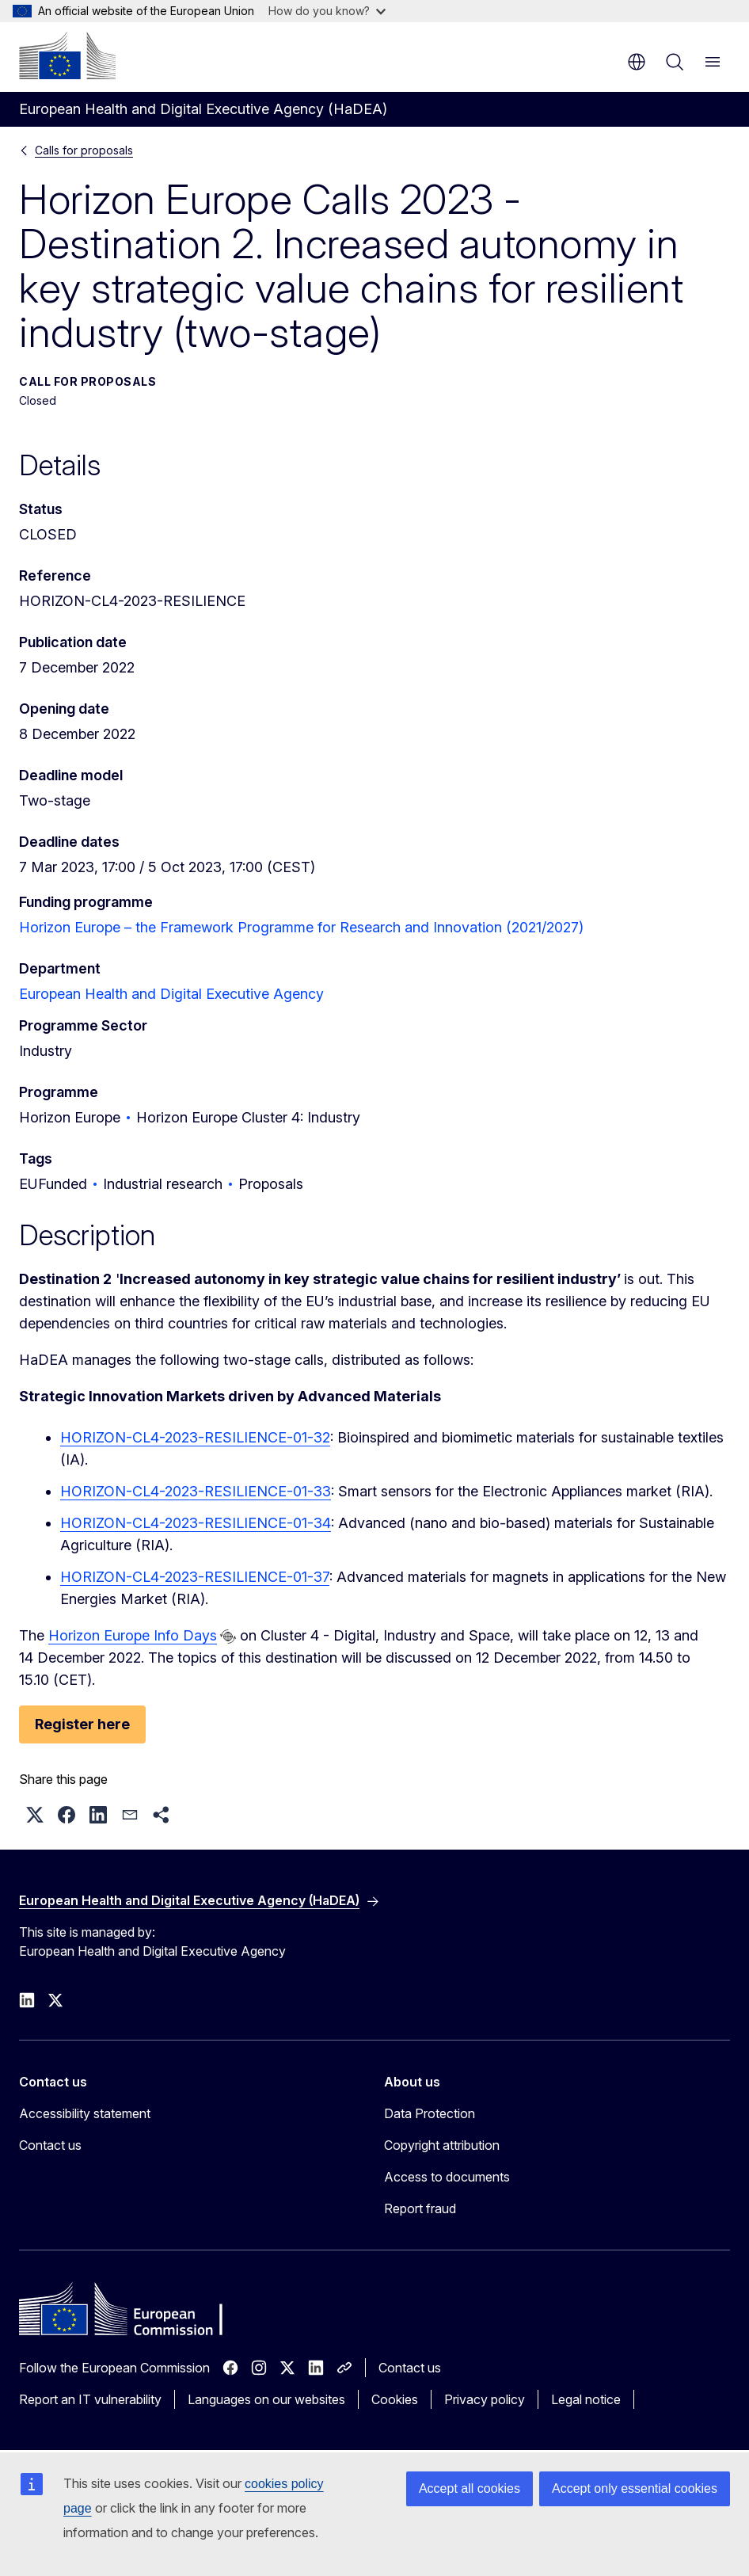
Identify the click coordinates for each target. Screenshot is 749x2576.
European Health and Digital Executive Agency (171, 993)
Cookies (394, 2399)
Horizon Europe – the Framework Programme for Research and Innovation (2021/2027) (301, 927)
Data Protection (429, 2113)
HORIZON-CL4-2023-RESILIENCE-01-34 (195, 1523)
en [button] (636, 61)
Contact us (50, 2145)
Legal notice (586, 2399)
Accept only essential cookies (634, 2488)
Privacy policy (484, 2399)
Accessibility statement (84, 2113)
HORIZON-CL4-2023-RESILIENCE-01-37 (194, 1576)
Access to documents (447, 2177)
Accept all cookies (469, 2488)
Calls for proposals (84, 150)
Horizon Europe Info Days (132, 1635)
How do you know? (327, 10)
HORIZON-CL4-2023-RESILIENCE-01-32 (195, 1437)
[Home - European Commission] (67, 55)
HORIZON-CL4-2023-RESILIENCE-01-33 (195, 1491)
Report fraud (420, 2208)
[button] (35, 1814)
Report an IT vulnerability (90, 2399)
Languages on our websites (266, 2399)
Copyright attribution (442, 2145)
